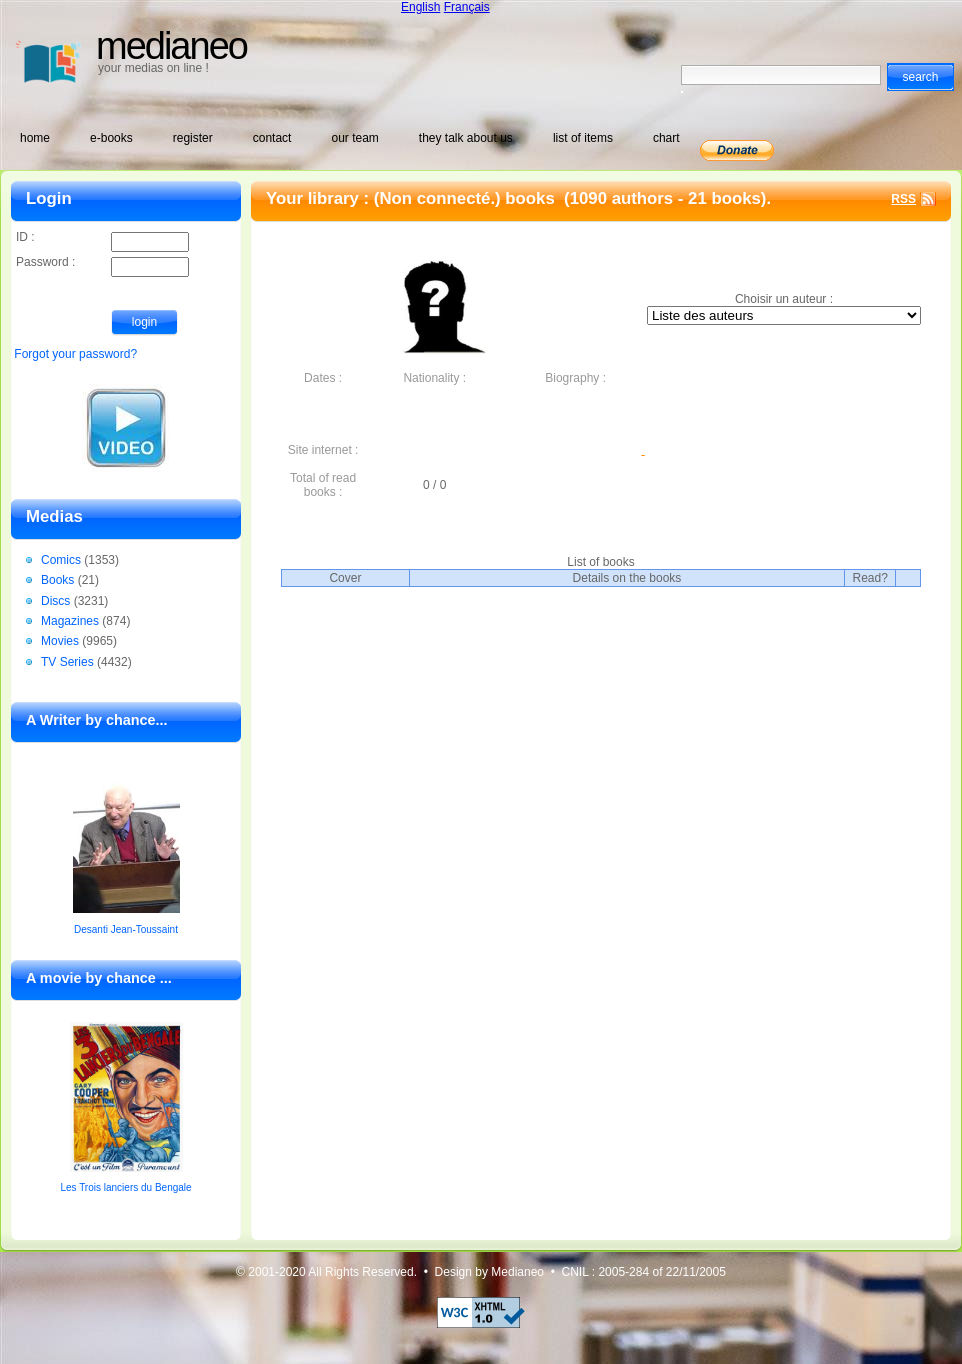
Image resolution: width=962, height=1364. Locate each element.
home (35, 138)
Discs (55, 601)
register (193, 138)
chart (666, 138)
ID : (102, 238)
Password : (102, 263)
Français (467, 7)
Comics (61, 560)
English (420, 7)
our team (354, 138)
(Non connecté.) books (467, 198)
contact (272, 138)
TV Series (67, 662)
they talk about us (466, 138)
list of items (583, 138)
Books (57, 580)
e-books (111, 138)
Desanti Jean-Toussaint (126, 929)
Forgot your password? (75, 354)
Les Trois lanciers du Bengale (125, 1187)
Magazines (70, 621)
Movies (60, 641)
